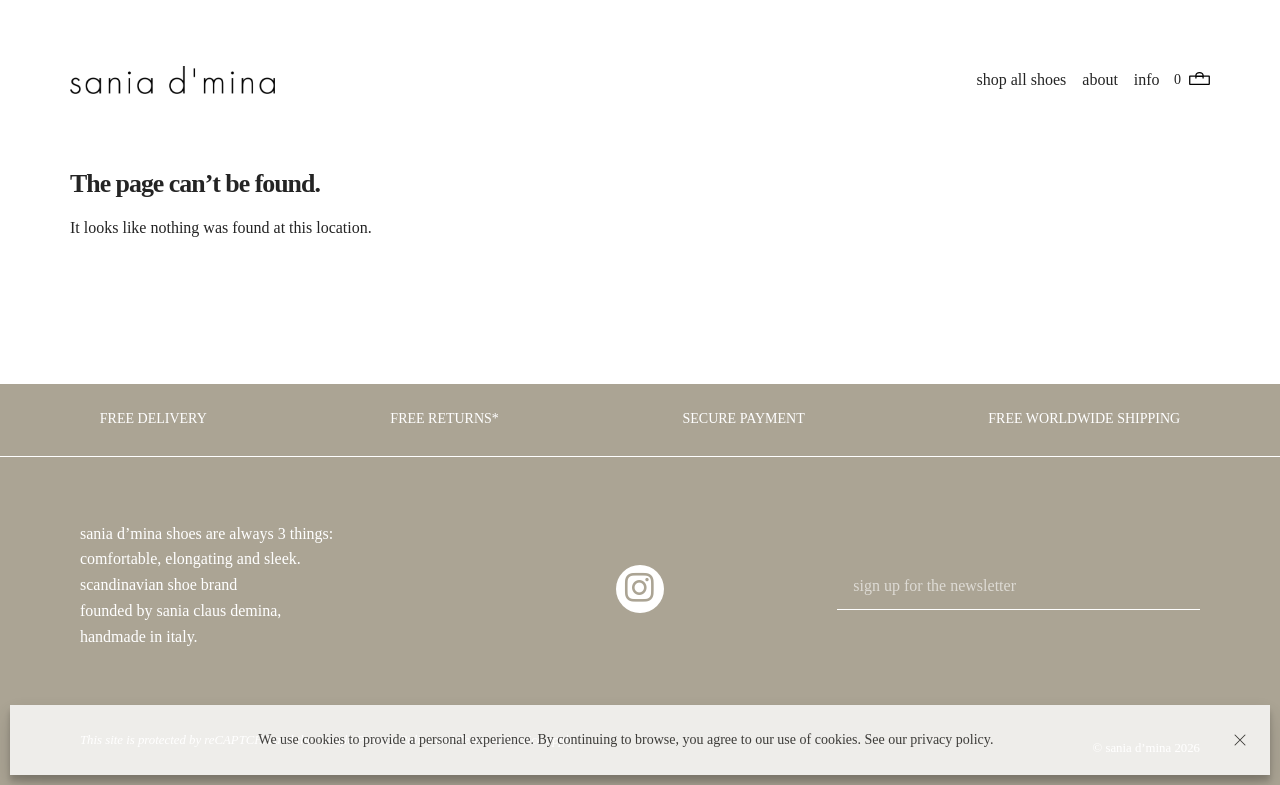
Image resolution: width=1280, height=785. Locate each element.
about (1100, 79)
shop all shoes (1022, 79)
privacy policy (950, 739)
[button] (1240, 740)
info (1147, 79)
